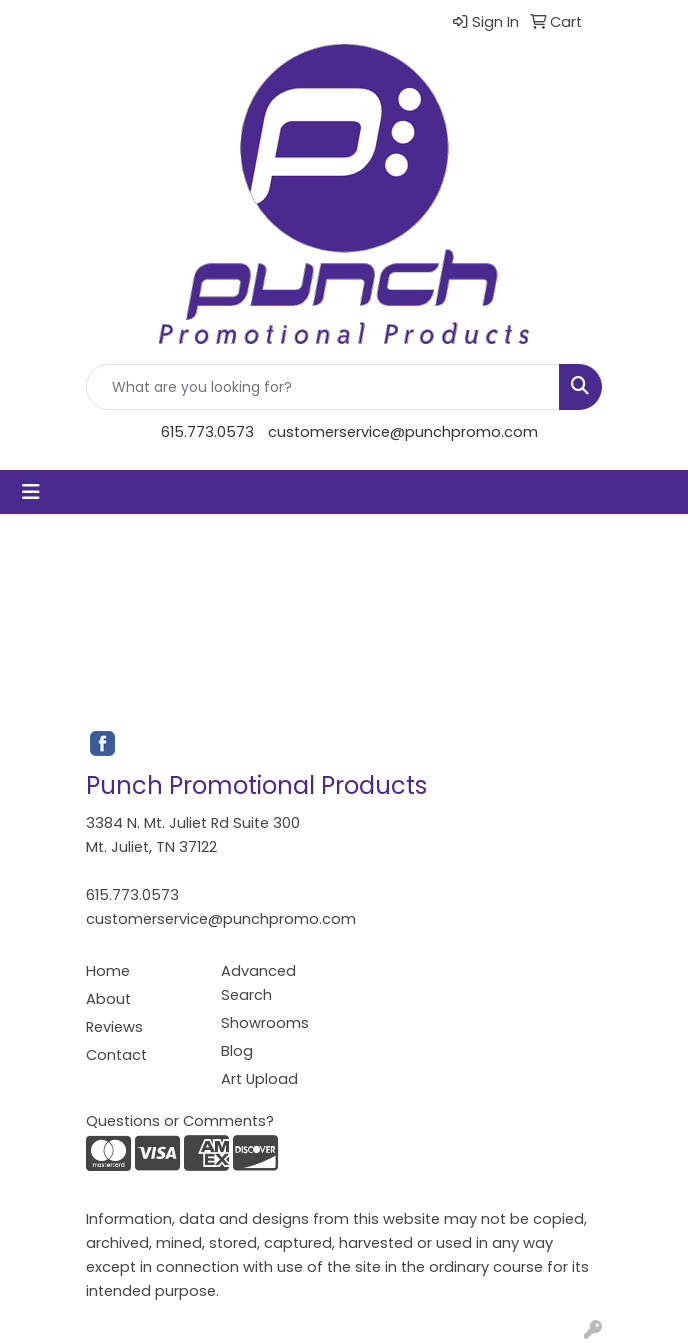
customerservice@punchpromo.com (403, 432)
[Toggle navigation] (31, 492)
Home (108, 971)
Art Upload (259, 1079)
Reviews (114, 1027)
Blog (237, 1051)
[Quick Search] (323, 387)
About (108, 999)
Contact (116, 1055)
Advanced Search (258, 983)
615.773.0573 (207, 432)
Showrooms (265, 1023)
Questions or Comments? (180, 1121)
